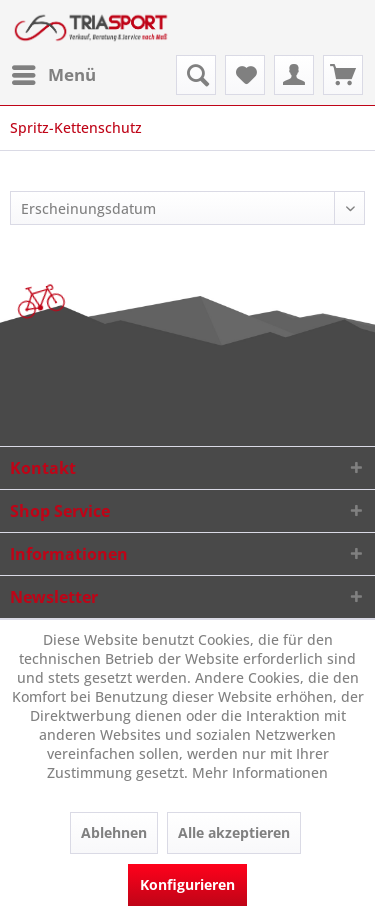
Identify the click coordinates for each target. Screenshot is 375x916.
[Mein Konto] (294, 75)
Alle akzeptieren (234, 832)
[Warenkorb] (343, 75)
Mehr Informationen (260, 772)
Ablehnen (114, 832)
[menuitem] (53, 75)
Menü (54, 72)
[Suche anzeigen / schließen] (196, 75)
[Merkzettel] (245, 75)
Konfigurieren (187, 884)
